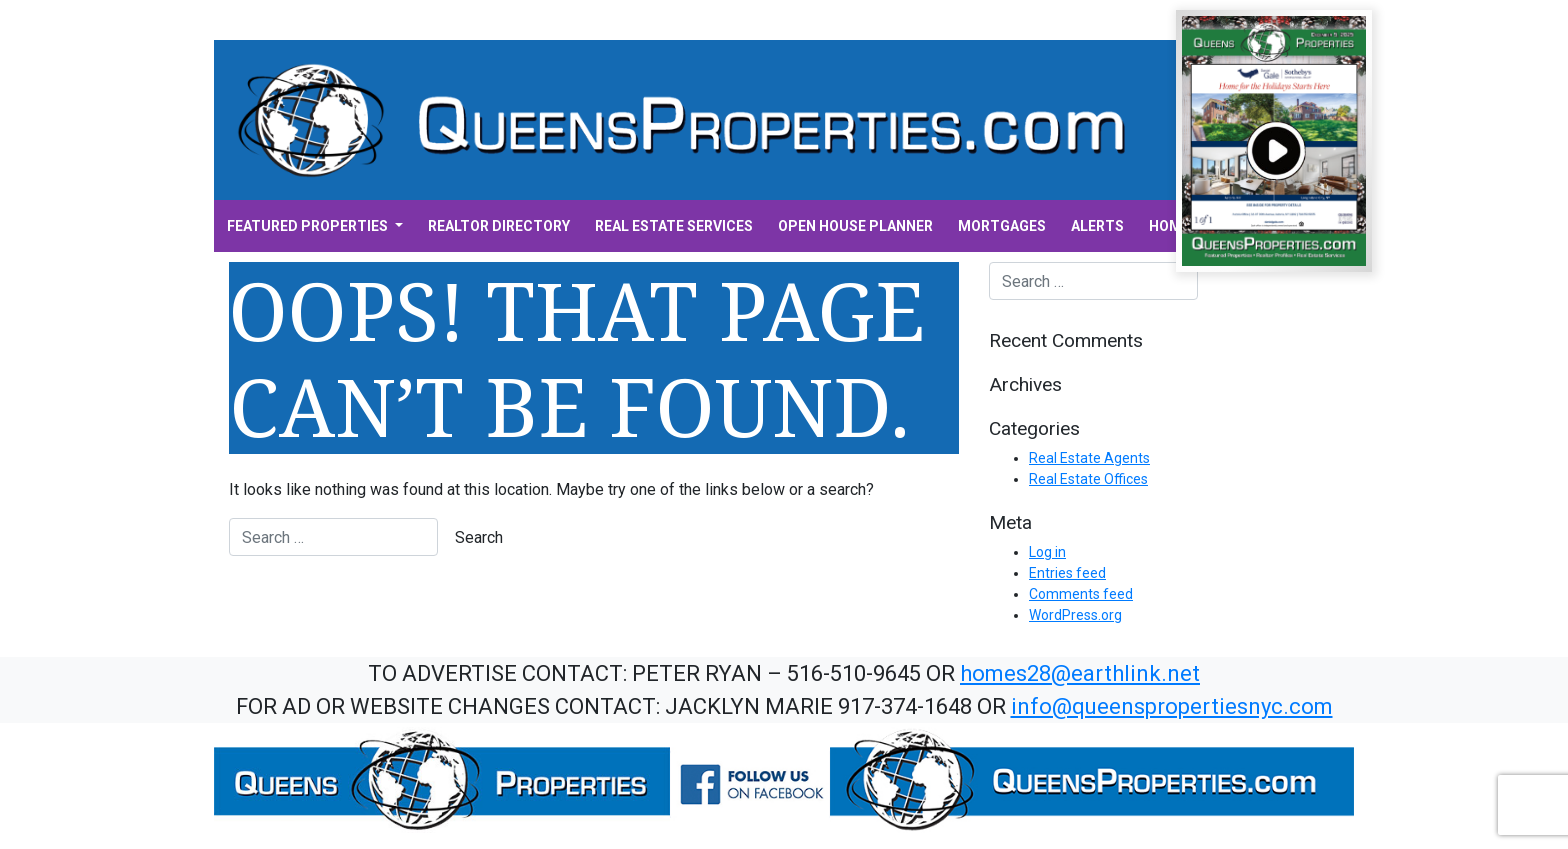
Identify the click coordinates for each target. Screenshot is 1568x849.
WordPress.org (1075, 615)
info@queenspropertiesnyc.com (1172, 706)
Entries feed (1067, 573)
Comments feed (1081, 594)
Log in (1047, 552)
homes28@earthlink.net (1080, 673)
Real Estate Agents (1089, 458)
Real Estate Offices (1088, 479)
